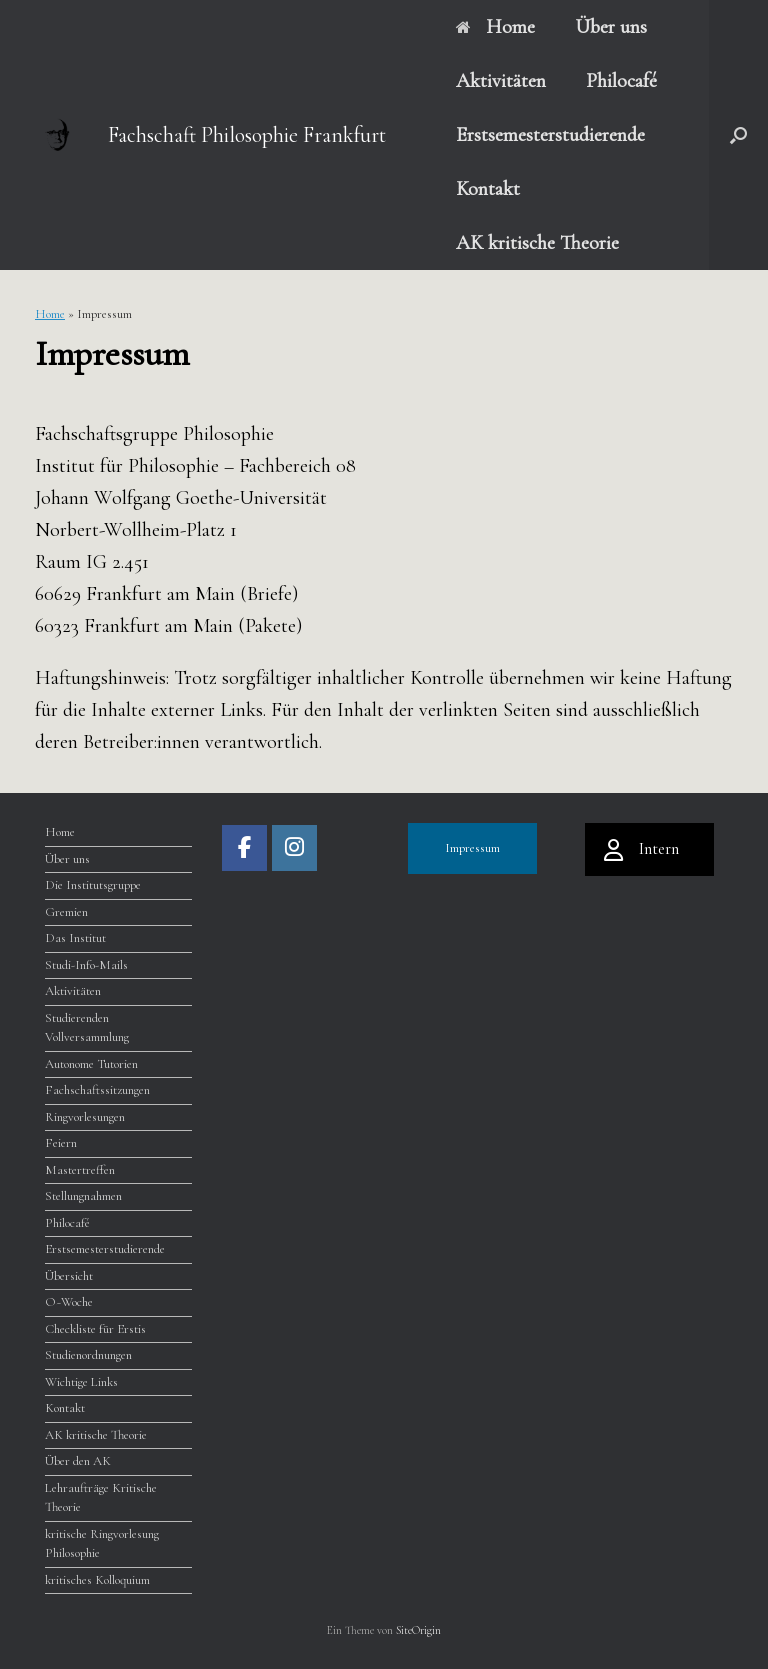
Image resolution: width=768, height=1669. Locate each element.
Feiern (61, 1143)
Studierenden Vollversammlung (87, 1028)
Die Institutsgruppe (93, 885)
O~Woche (69, 1302)
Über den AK (78, 1461)
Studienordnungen (88, 1355)
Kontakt (488, 189)
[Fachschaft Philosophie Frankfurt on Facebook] (244, 848)
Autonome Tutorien (91, 1064)
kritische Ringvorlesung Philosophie (102, 1544)
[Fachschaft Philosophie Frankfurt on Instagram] (294, 848)
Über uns (611, 27)
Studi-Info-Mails (86, 965)
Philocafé (621, 81)
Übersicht (69, 1276)
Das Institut (75, 938)
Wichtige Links (81, 1382)
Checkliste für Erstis (95, 1329)
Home (495, 27)
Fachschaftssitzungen (97, 1090)
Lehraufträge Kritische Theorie (101, 1498)
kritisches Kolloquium (97, 1580)
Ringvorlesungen (85, 1117)
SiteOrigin (418, 1630)
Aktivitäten (501, 81)
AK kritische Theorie (537, 243)
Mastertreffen (80, 1170)
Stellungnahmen (83, 1196)
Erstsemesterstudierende (550, 135)
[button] (738, 135)
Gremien (66, 912)
